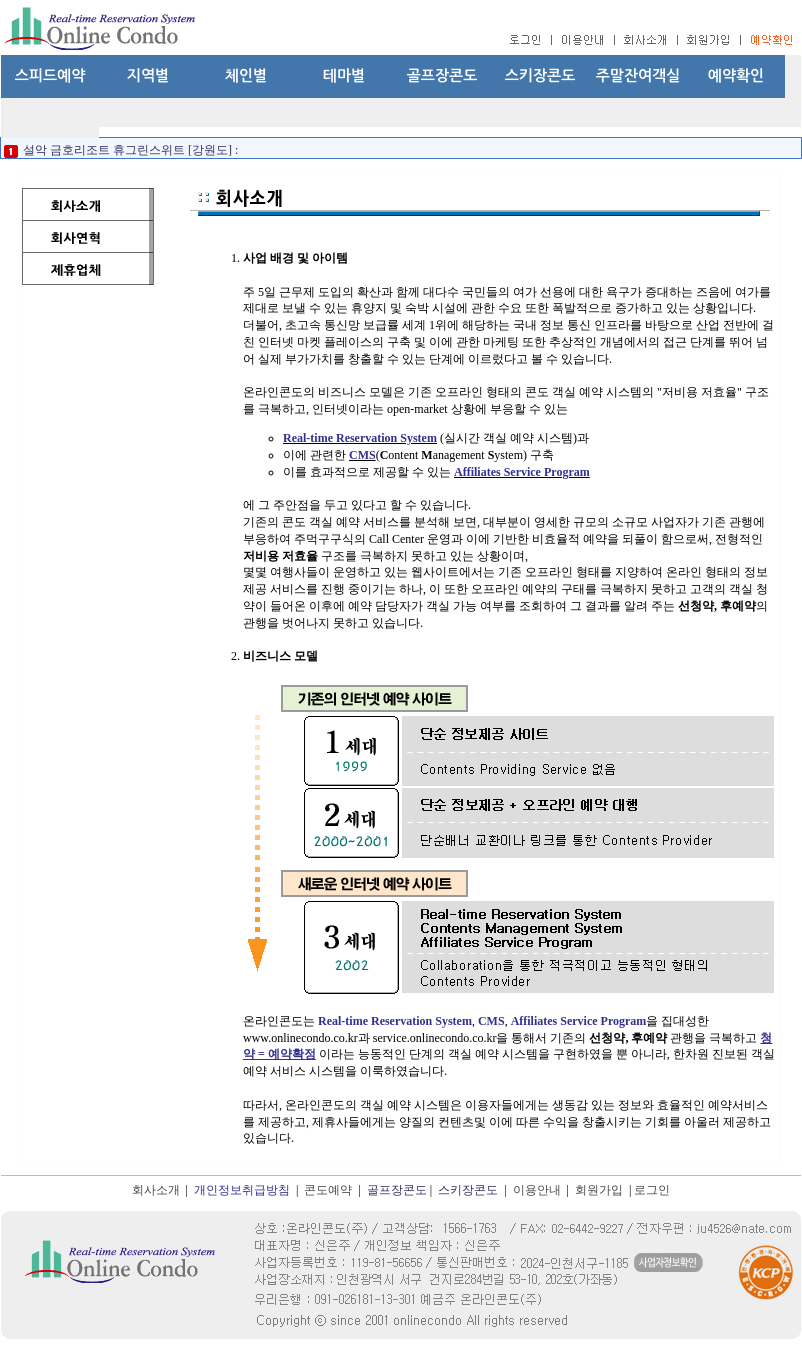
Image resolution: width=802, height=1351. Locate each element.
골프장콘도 (442, 75)
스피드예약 (50, 75)
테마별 (344, 75)
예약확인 (736, 75)
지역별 (148, 75)
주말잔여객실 (638, 75)
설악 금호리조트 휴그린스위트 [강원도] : (129, 150)
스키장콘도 (540, 75)
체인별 (246, 75)
